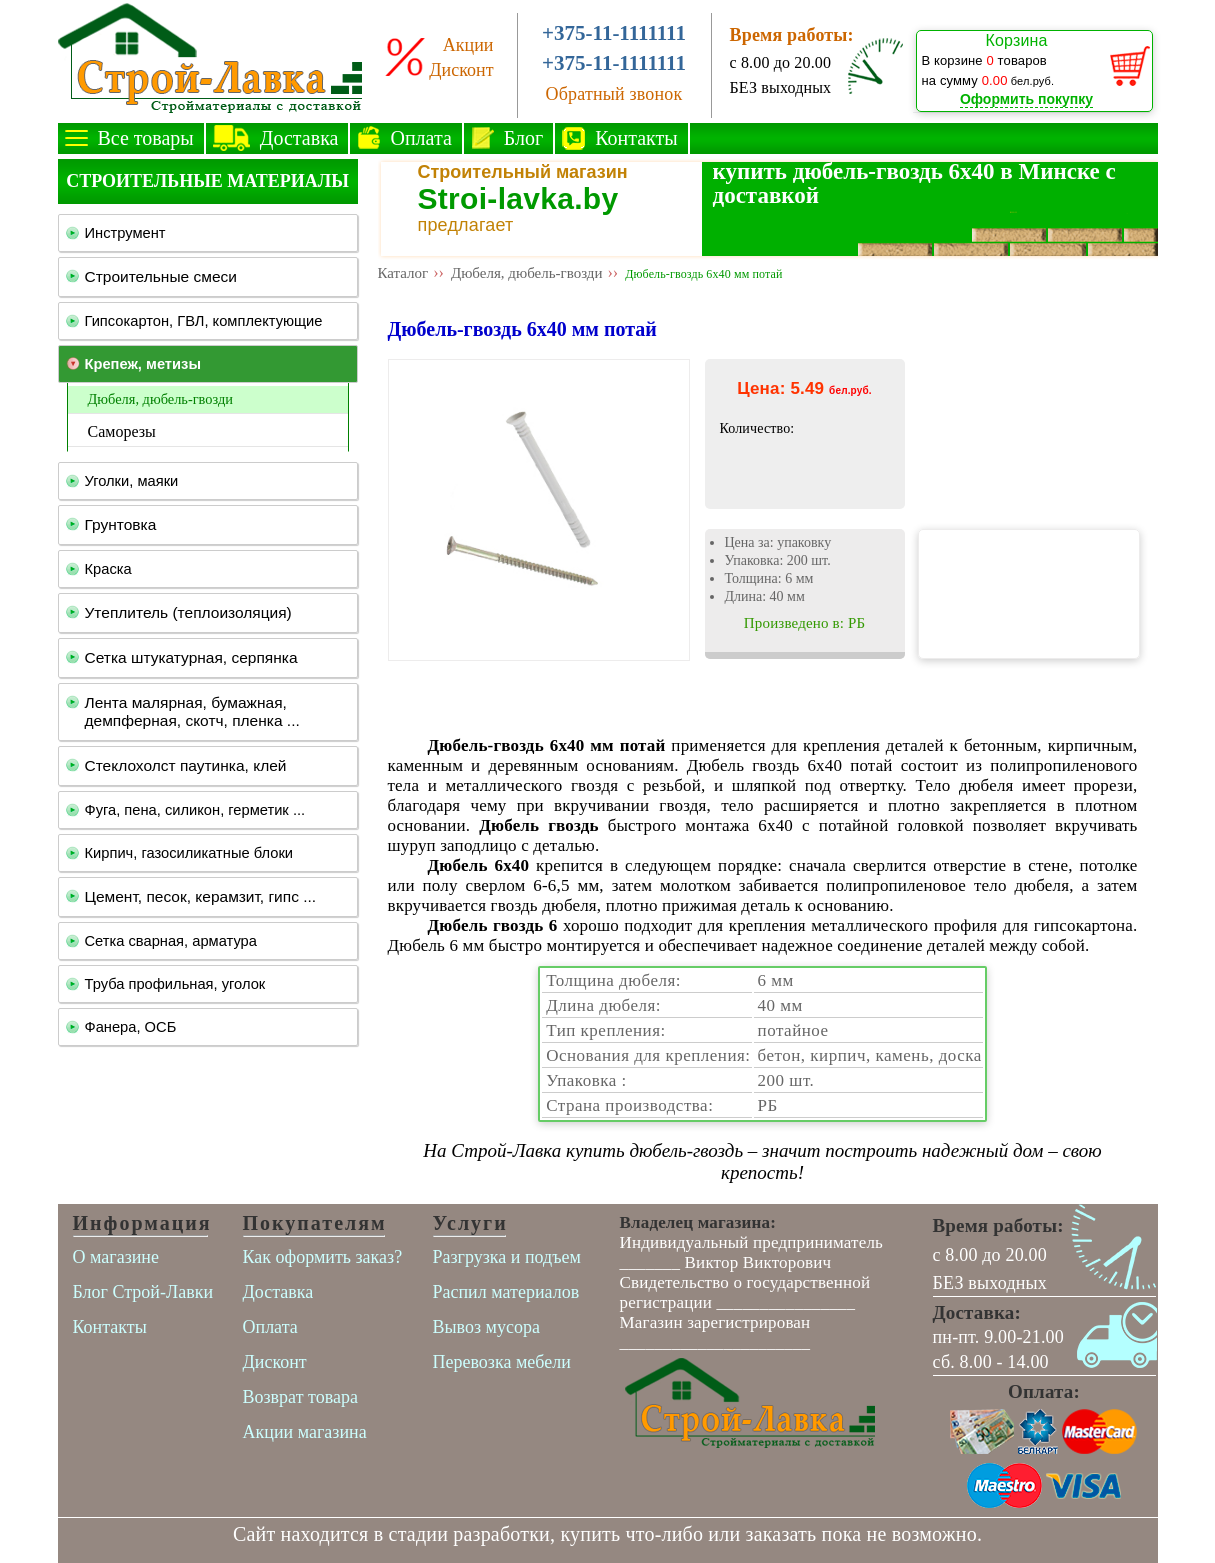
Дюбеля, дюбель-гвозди (160, 399)
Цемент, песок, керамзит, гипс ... (201, 896)
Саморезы (122, 431)
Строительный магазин (523, 172)
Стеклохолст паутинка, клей (186, 765)
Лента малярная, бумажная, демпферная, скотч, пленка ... (192, 711)
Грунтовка (121, 524)
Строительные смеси (161, 276)
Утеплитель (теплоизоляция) (188, 612)
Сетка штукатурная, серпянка (191, 657)
